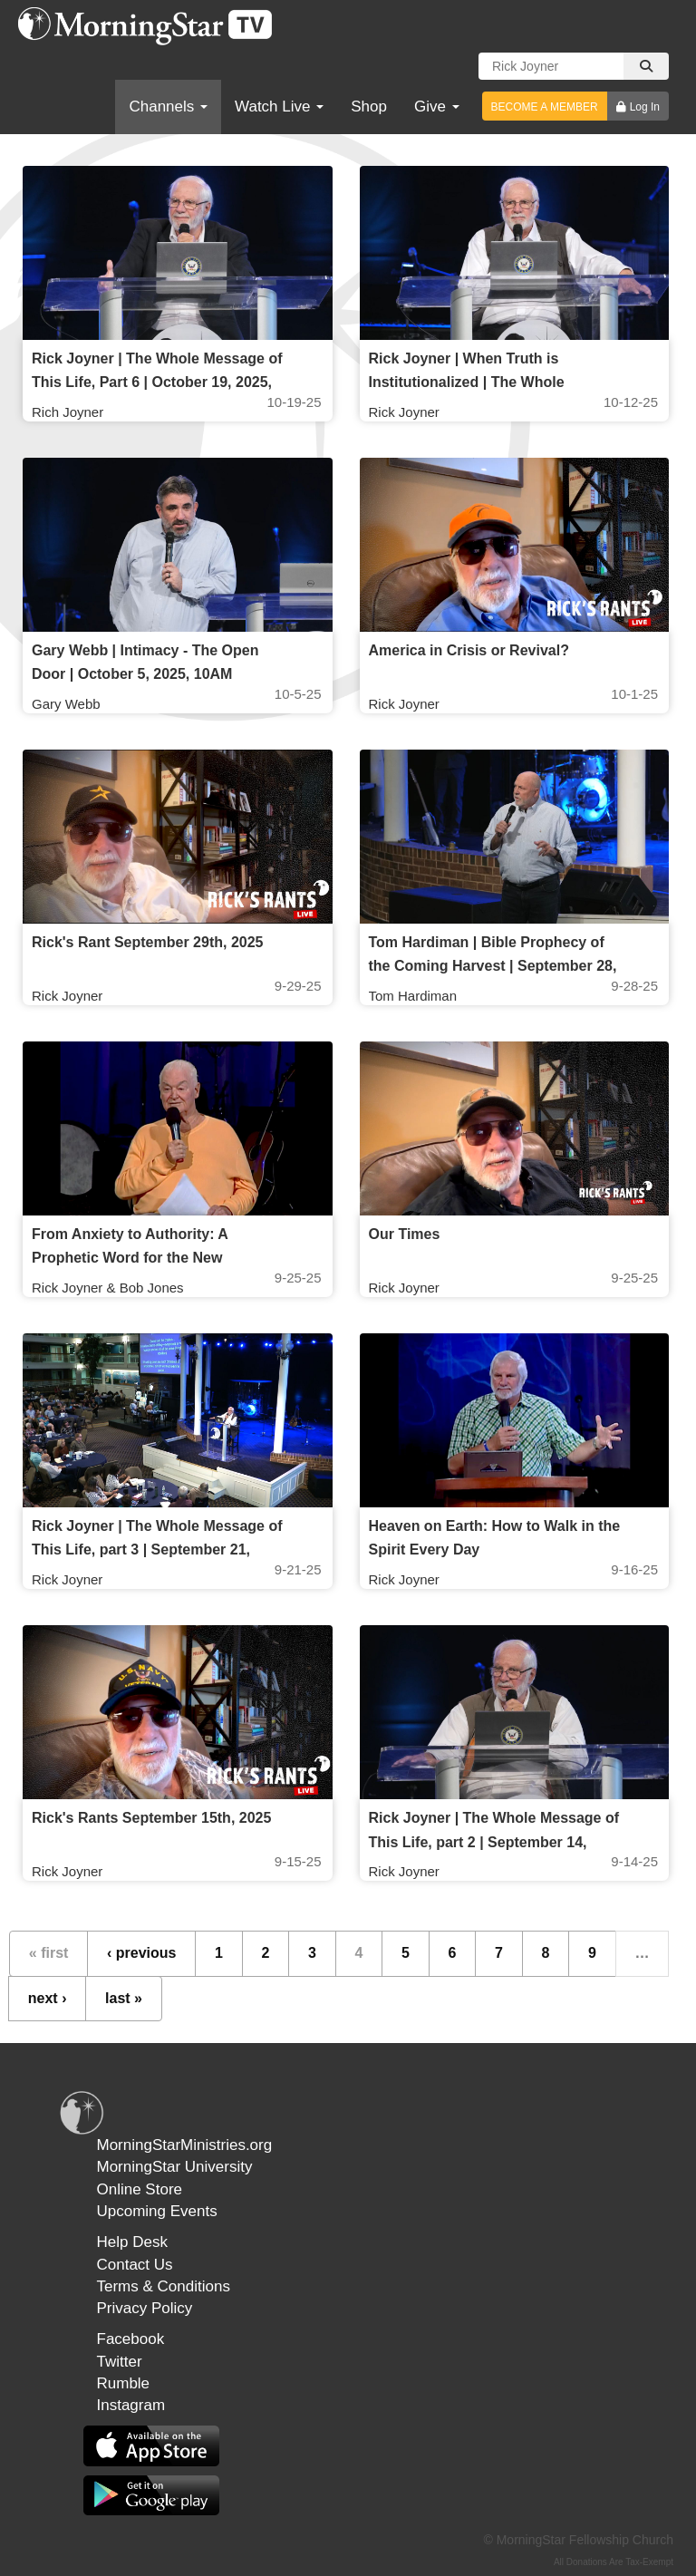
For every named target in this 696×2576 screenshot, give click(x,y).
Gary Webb (66, 704)
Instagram (131, 2405)
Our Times (404, 1234)
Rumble (123, 2383)
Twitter (119, 2361)
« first (49, 1953)
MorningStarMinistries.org (185, 2145)
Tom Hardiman (413, 995)
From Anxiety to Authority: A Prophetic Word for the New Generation (129, 1257)
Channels (168, 106)
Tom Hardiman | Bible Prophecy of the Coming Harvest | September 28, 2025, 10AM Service (493, 966)
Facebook (131, 2339)
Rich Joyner (67, 412)
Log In (645, 107)
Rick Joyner (404, 412)
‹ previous (141, 1953)
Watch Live (279, 106)
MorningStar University (175, 2166)
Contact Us (135, 2264)
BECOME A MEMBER (544, 107)
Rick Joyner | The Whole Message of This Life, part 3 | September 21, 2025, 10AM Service (157, 1549)
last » (123, 1998)
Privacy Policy (145, 2308)
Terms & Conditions (163, 2286)
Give (436, 106)
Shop (369, 106)
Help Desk (132, 2242)
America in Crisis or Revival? (469, 650)
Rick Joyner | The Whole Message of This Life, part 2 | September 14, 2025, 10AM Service (494, 1841)
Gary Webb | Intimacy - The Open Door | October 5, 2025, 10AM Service (145, 674)
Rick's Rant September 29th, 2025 (147, 942)
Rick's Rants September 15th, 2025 (151, 1817)
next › (47, 1998)
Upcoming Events (157, 2211)
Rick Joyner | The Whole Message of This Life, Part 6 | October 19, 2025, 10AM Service (157, 382)
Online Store (140, 2189)
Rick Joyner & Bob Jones (108, 1287)
